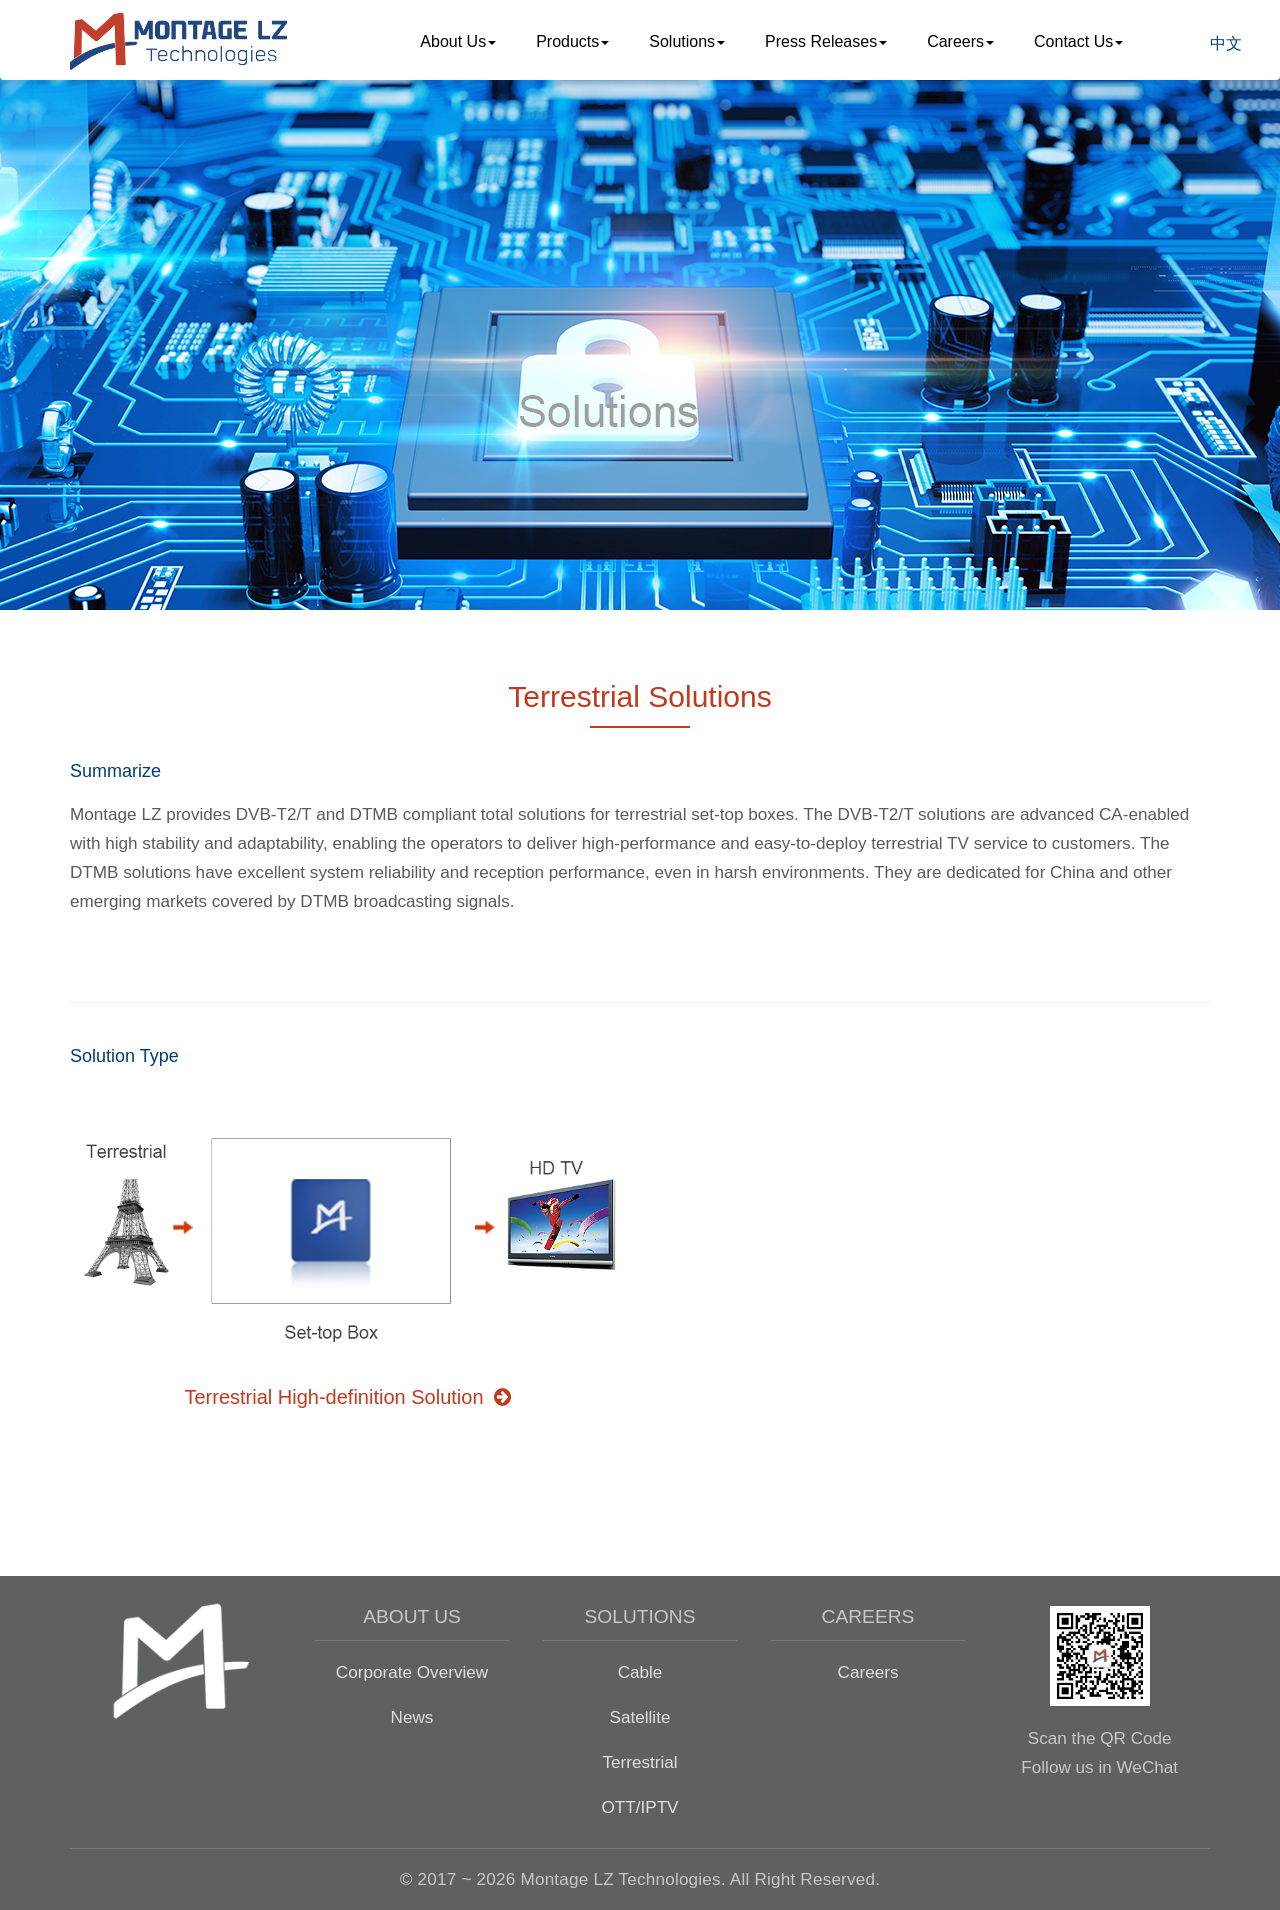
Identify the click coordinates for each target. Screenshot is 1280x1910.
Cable (640, 1672)
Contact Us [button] (1078, 41)
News (412, 1717)
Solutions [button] (687, 41)
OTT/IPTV (639, 1807)
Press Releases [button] (826, 41)
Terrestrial (639, 1762)
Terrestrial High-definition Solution (347, 1397)
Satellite (640, 1717)
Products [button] (572, 41)
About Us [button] (458, 41)
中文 (1226, 43)
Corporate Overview (412, 1672)
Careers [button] (960, 41)
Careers (868, 1672)
